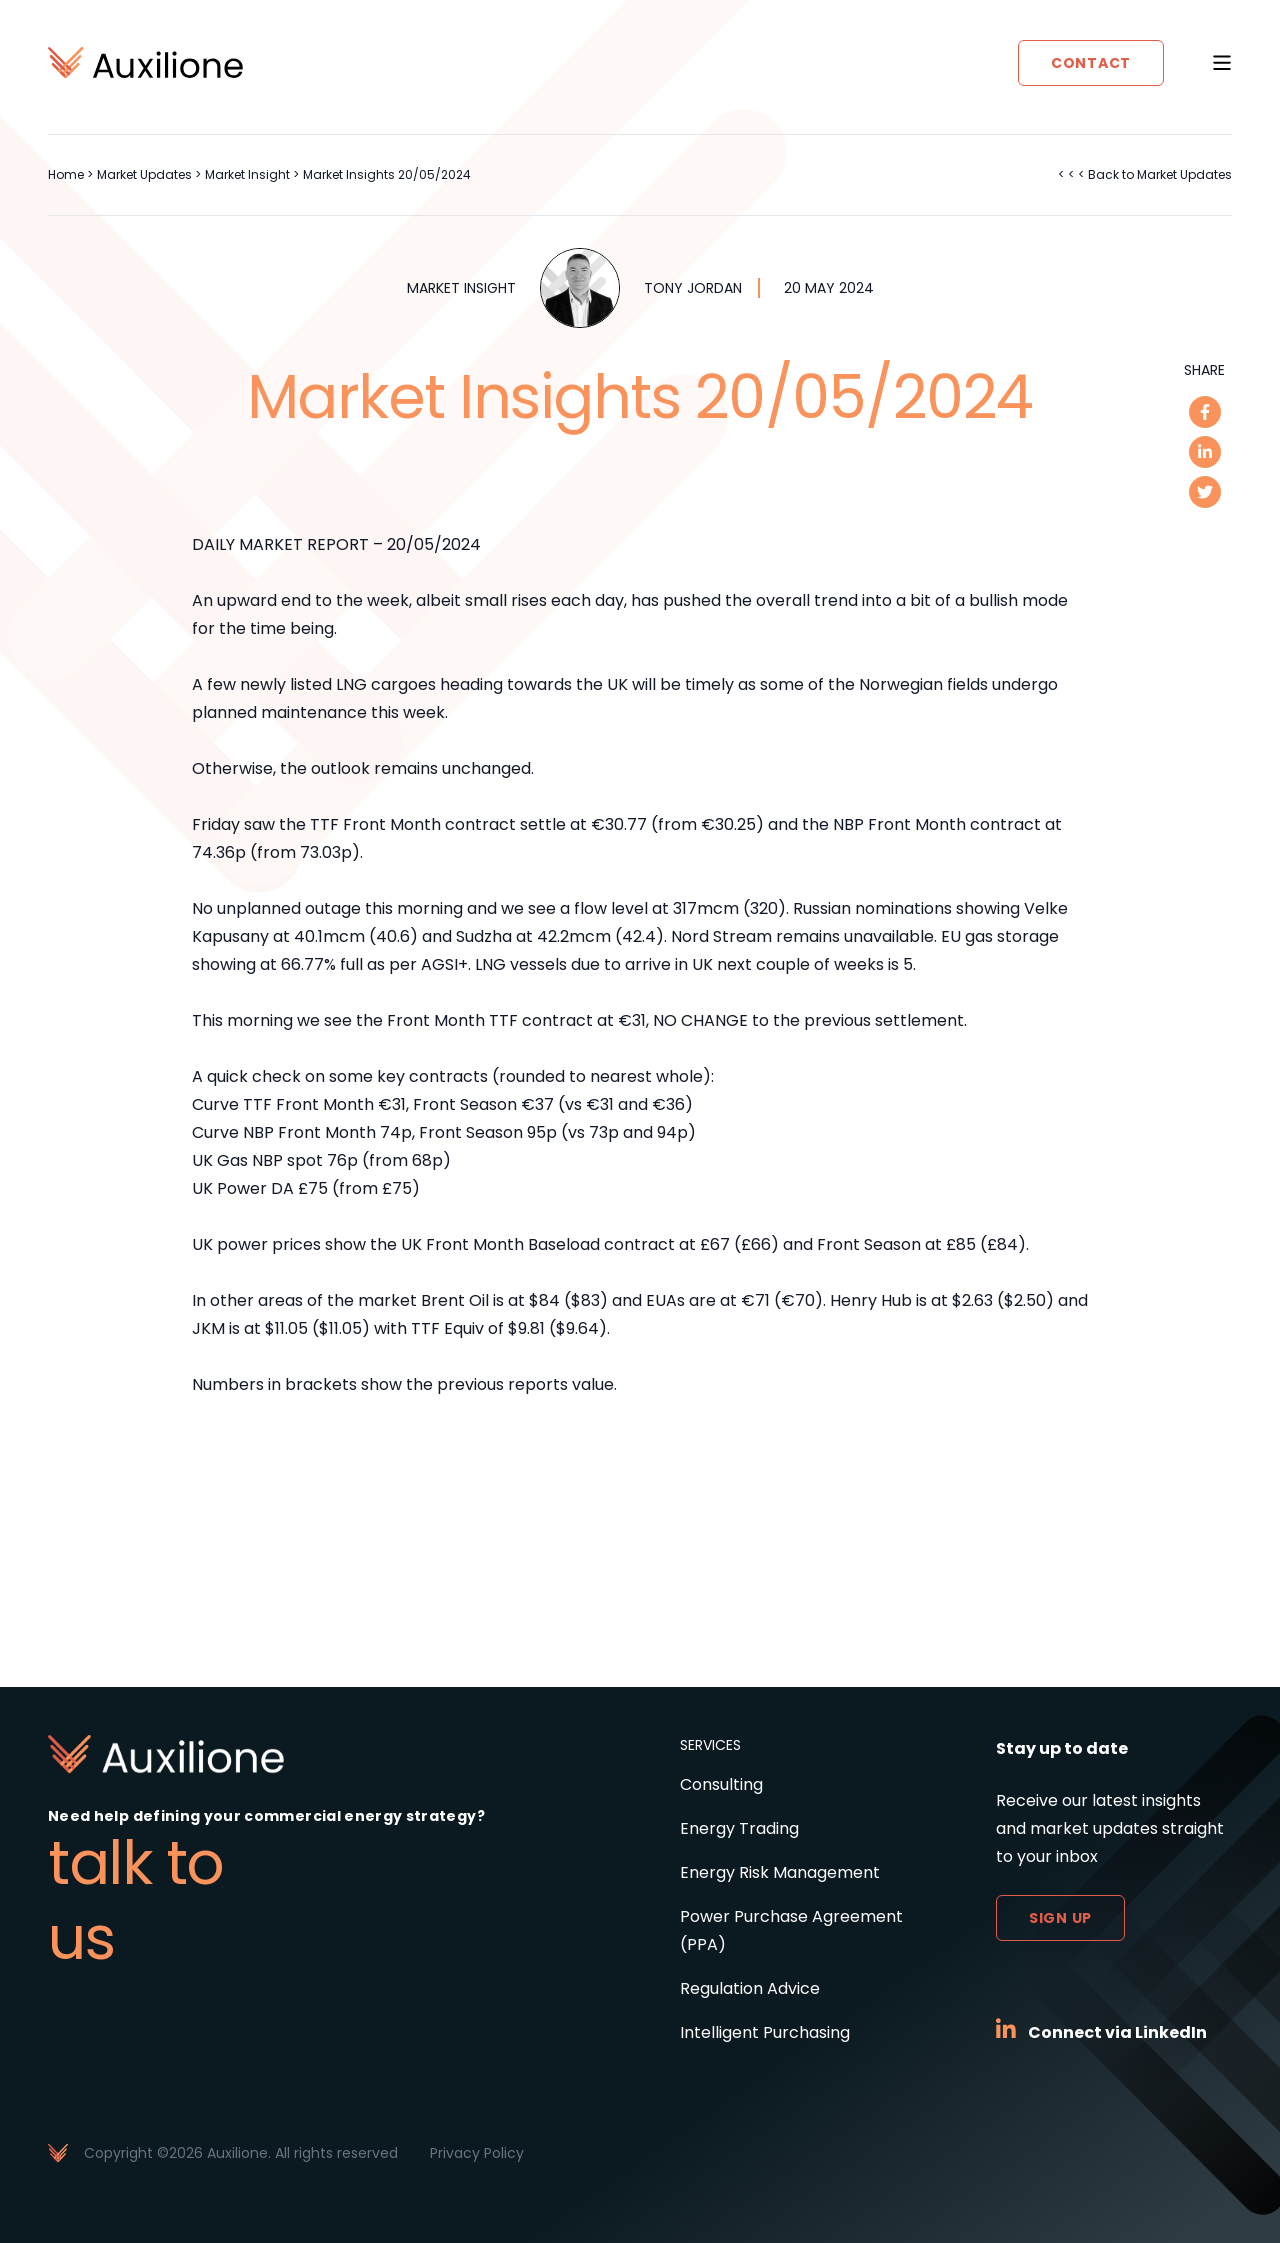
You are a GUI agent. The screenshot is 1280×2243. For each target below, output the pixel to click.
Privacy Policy (477, 2153)
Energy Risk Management (780, 1872)
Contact (1091, 63)
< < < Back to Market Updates (1145, 174)
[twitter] (1205, 492)
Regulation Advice (750, 1988)
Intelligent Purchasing (765, 2032)
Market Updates (144, 174)
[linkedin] (1205, 452)
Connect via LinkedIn (1117, 2032)
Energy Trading (739, 1828)
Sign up (1060, 1918)
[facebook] (1205, 412)
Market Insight (247, 174)
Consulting (721, 1784)
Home (66, 174)
